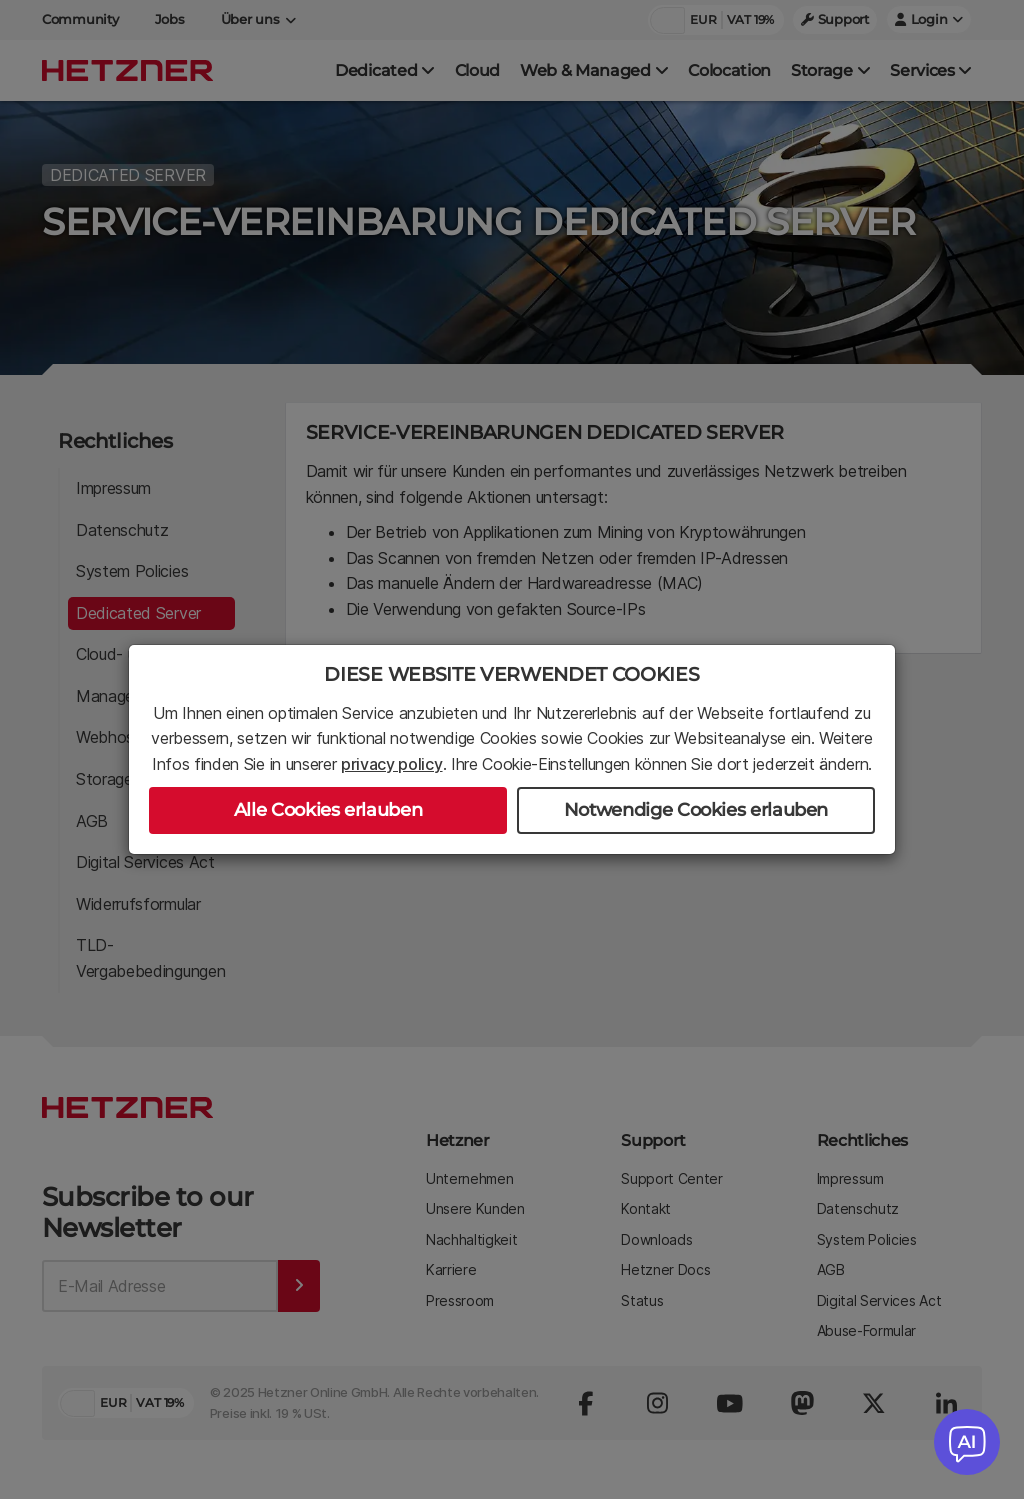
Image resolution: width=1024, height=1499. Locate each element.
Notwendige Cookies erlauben (696, 810)
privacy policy (392, 764)
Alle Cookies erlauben (328, 810)
